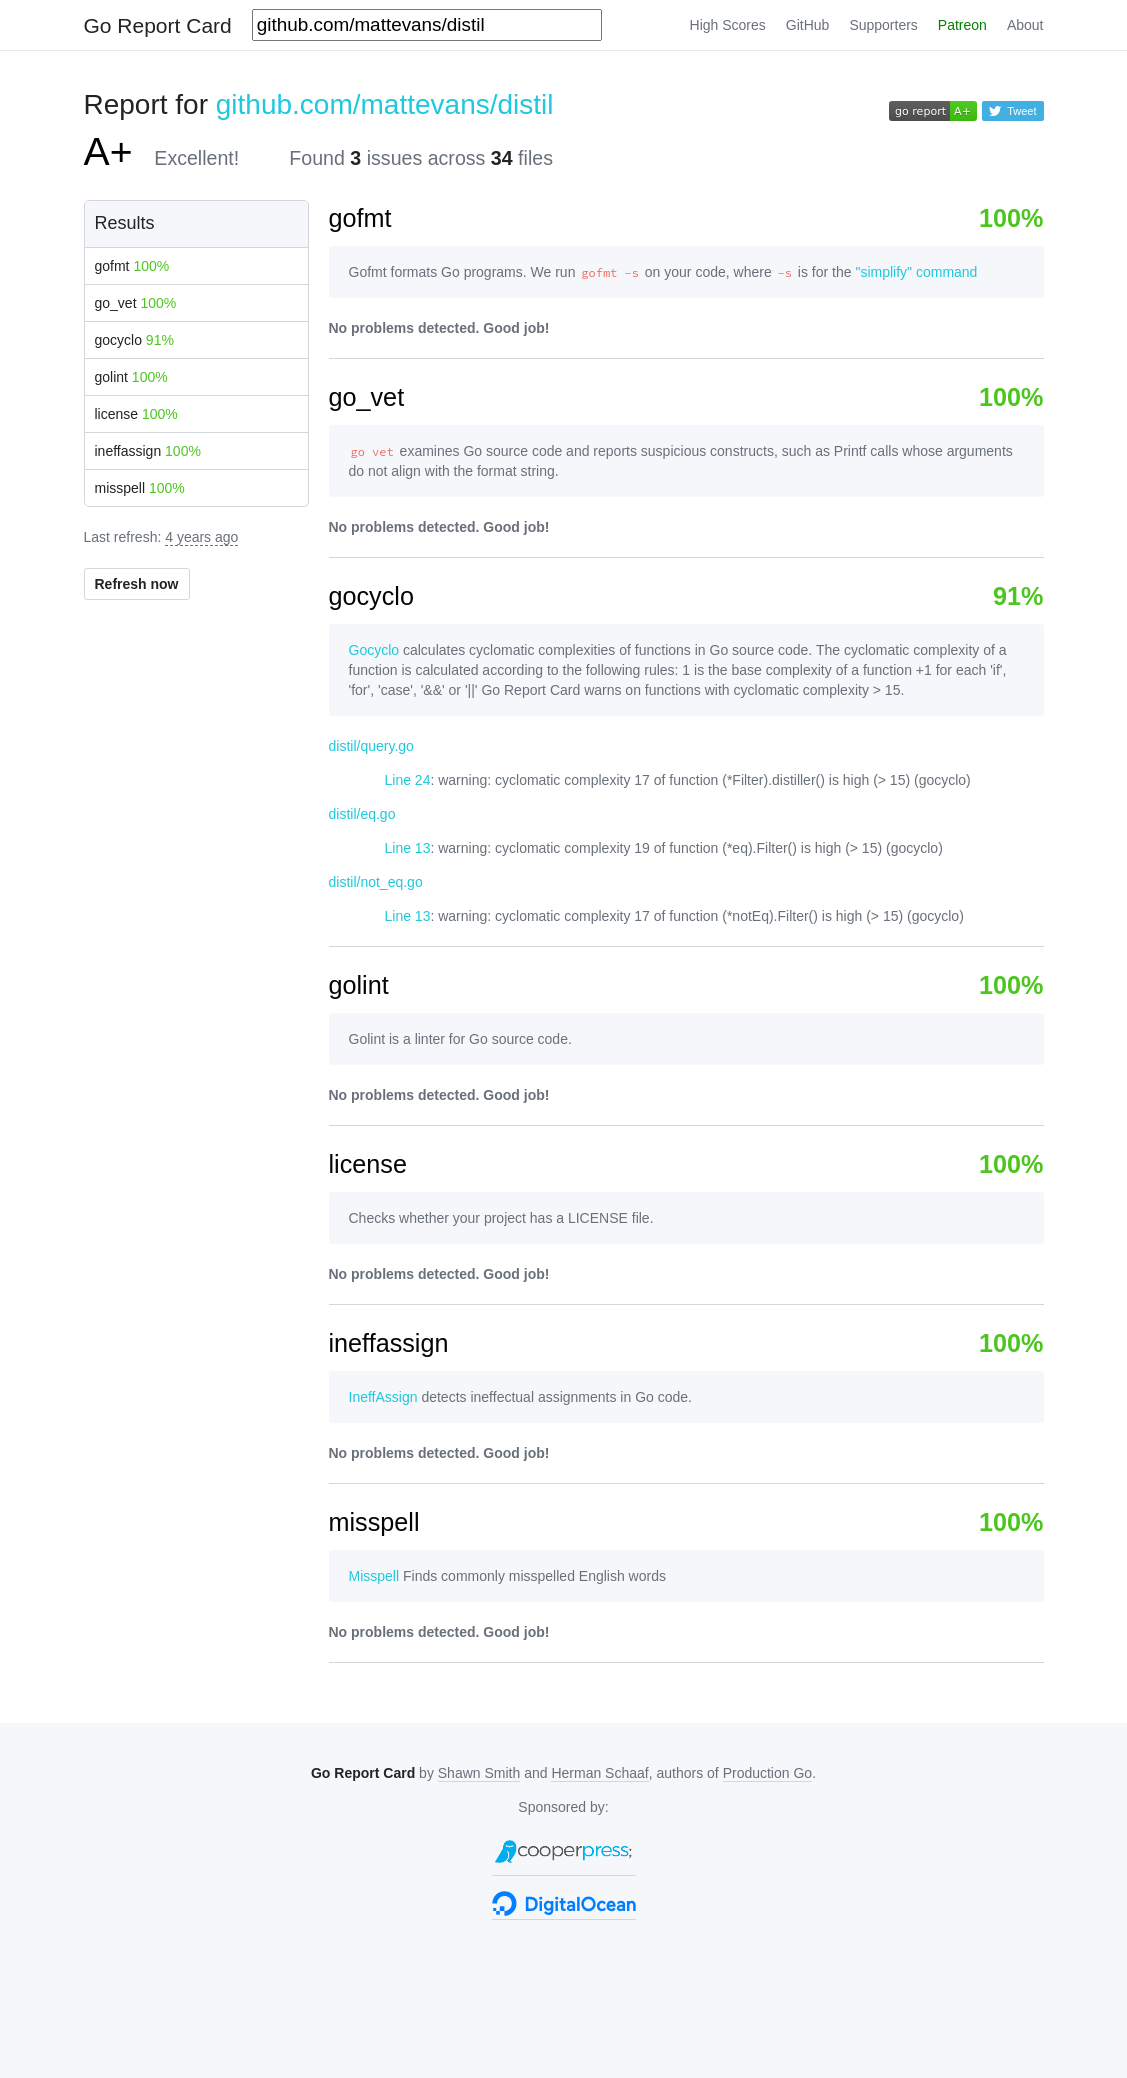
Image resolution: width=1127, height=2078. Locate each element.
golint (131, 377)
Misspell (374, 1576)
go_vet (136, 303)
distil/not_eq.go (376, 882)
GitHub (808, 25)
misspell (140, 488)
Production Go (768, 1773)
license (136, 414)
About (1025, 25)
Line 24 (408, 780)
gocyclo (134, 340)
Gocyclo (374, 650)
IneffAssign (383, 1397)
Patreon (962, 25)
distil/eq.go (362, 814)
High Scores (728, 25)
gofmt (132, 266)
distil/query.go (371, 746)
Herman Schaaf (599, 1773)
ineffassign (148, 451)
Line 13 (408, 848)
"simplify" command (916, 272)
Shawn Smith (479, 1773)
